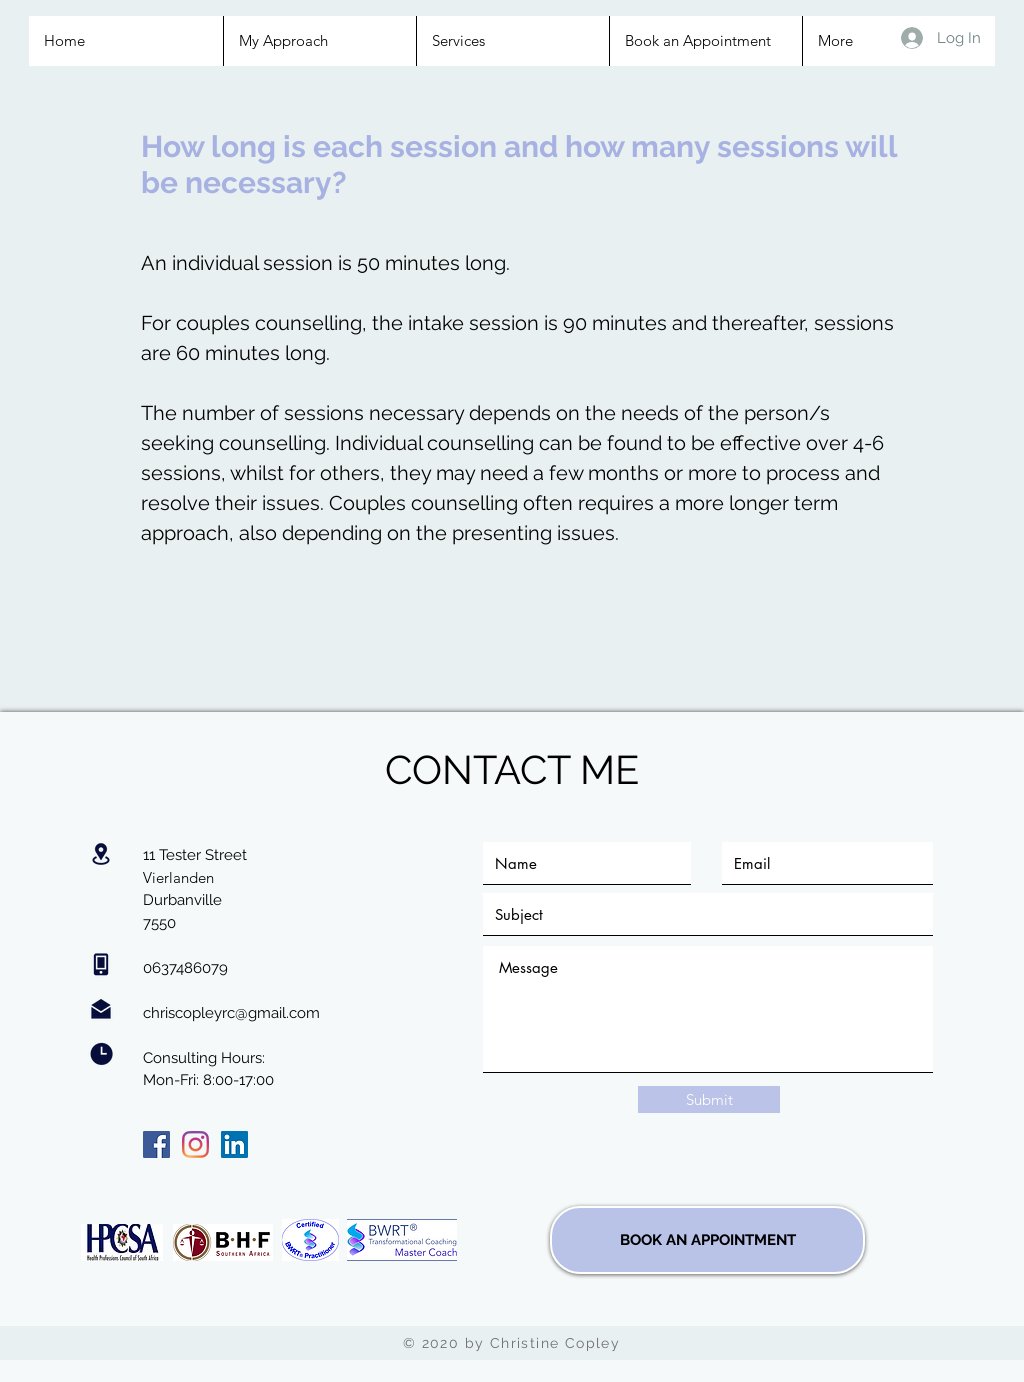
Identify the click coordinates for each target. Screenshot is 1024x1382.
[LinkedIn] (234, 1144)
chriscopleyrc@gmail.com (231, 1013)
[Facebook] (156, 1144)
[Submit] (709, 1099)
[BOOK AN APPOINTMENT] (707, 1240)
